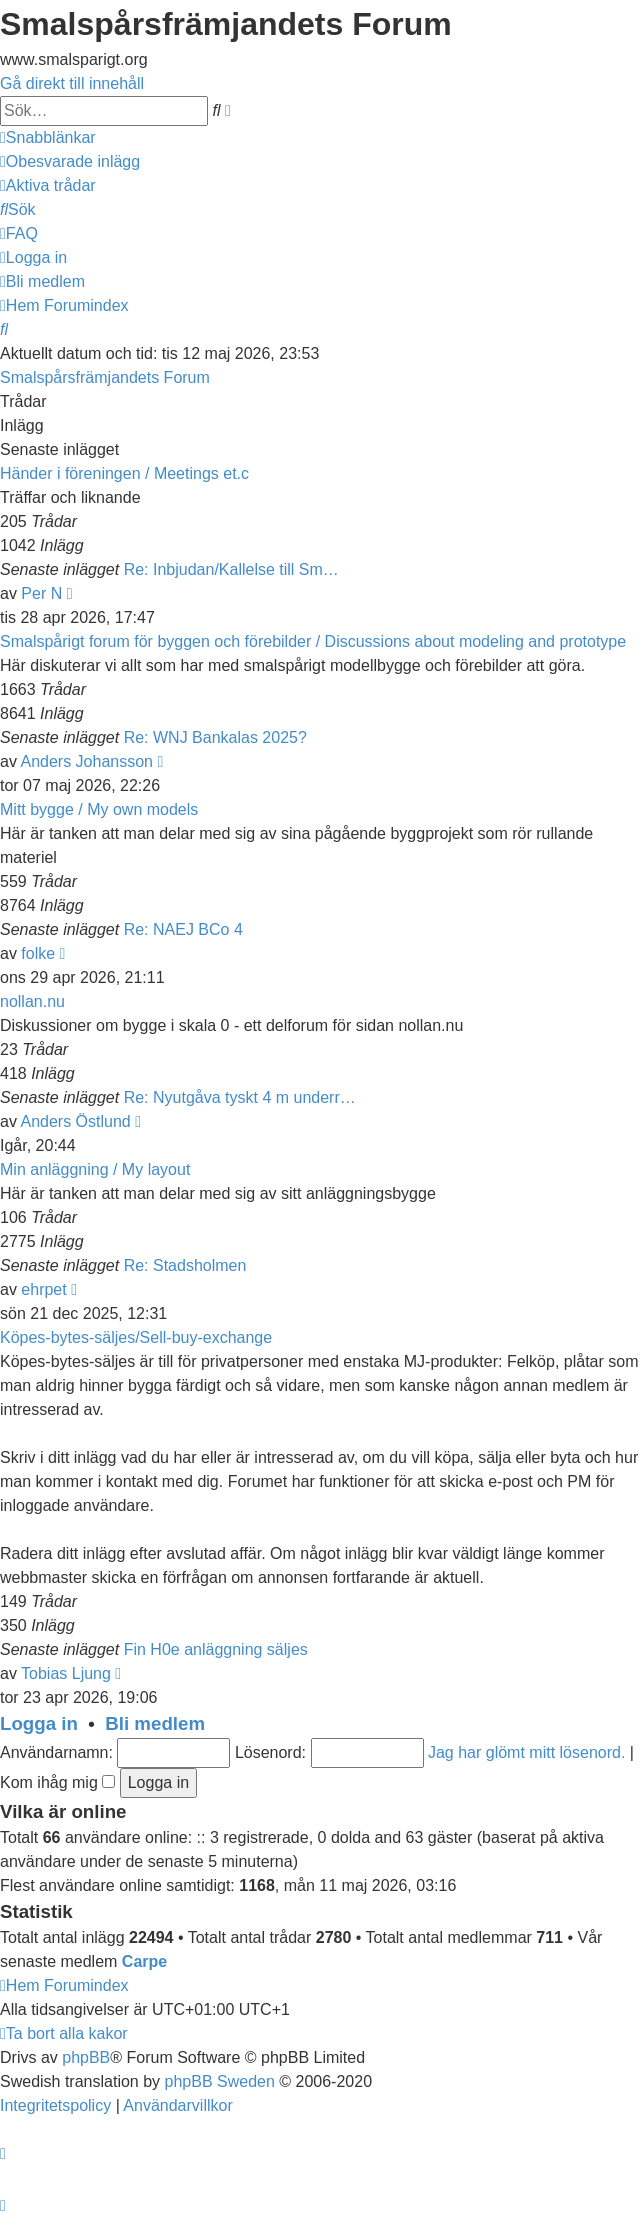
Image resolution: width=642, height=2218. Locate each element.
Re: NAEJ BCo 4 (183, 929)
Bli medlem (155, 1723)
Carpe (144, 1961)
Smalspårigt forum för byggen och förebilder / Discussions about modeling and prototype (313, 641)
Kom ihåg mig (57, 1782)
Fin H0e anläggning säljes (216, 1649)
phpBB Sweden (220, 2081)
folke (38, 953)
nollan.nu (32, 1001)
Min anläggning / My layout (95, 1169)
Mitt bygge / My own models (99, 809)
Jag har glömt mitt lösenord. (526, 1752)
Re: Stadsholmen (185, 1265)
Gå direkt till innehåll (72, 83)
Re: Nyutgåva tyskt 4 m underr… (240, 1097)
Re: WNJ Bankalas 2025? (215, 737)
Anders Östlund (75, 1121)
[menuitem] (70, 161)
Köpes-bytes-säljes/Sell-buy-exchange (136, 1337)
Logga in (39, 1723)
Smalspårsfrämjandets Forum (105, 377)
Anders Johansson (86, 761)
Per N (41, 593)
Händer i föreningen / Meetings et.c (124, 473)
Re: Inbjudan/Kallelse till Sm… (231, 569)
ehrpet (43, 1289)
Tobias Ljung (66, 1673)
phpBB (86, 2057)
